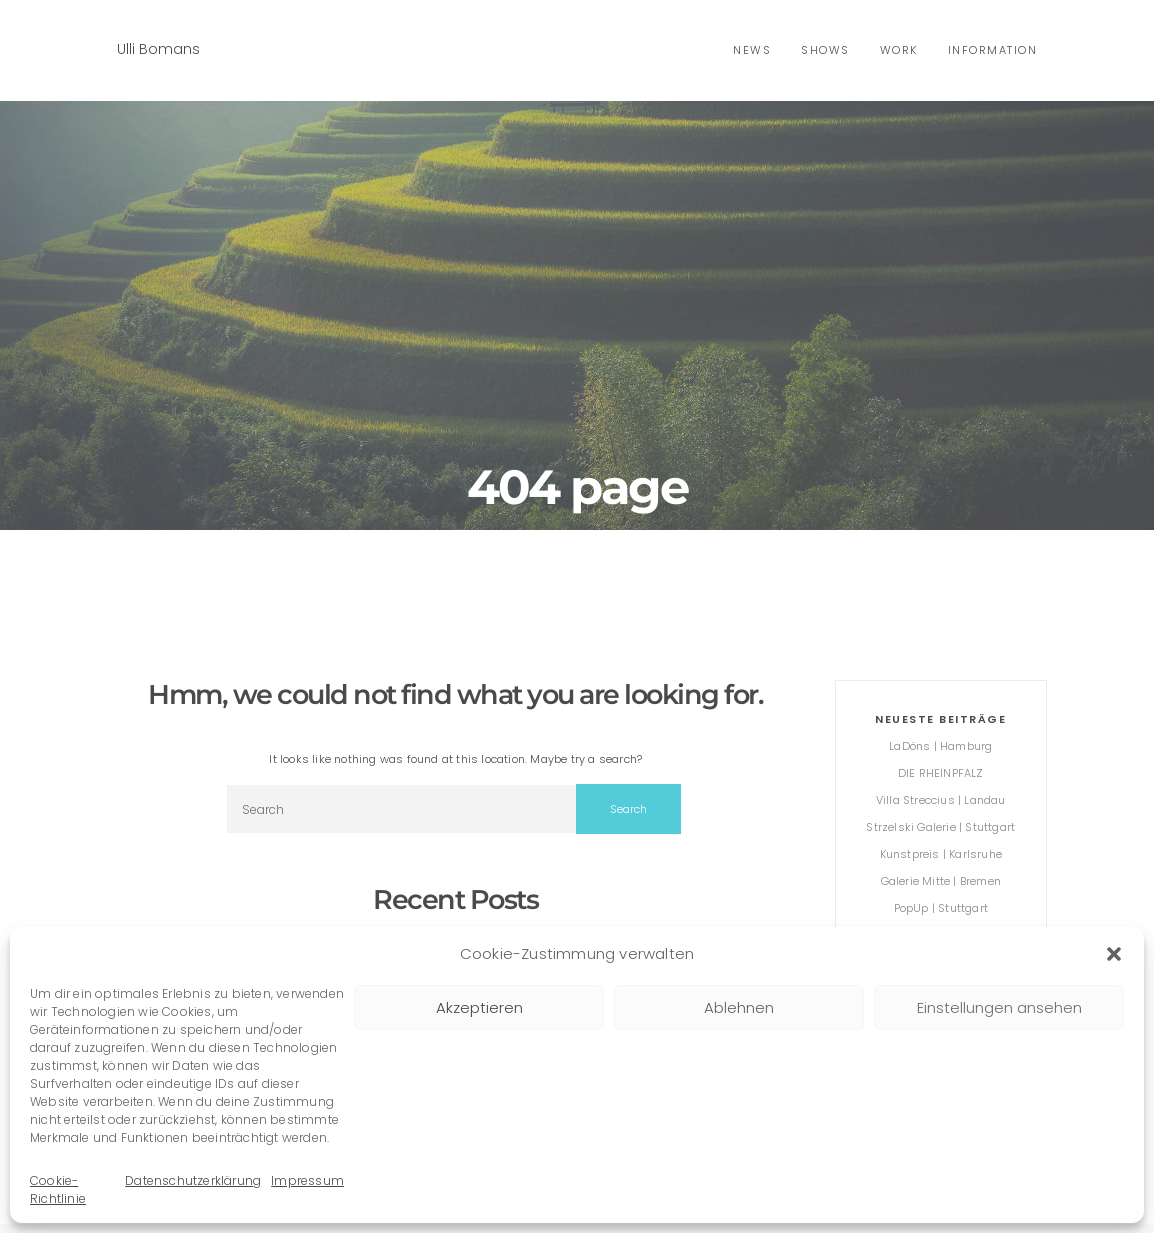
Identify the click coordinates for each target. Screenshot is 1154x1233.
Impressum (307, 1180)
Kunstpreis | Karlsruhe (941, 854)
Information (993, 50)
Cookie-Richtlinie (58, 1189)
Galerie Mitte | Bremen (941, 881)
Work (899, 50)
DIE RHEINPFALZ (941, 773)
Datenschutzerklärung (193, 1180)
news (752, 50)
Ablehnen (739, 1007)
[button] (1114, 954)
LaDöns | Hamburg (940, 746)
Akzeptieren (479, 1007)
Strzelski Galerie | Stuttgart (940, 827)
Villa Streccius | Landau (941, 800)
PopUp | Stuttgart (941, 908)
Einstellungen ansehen (999, 1007)
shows (825, 50)
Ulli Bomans (158, 49)
